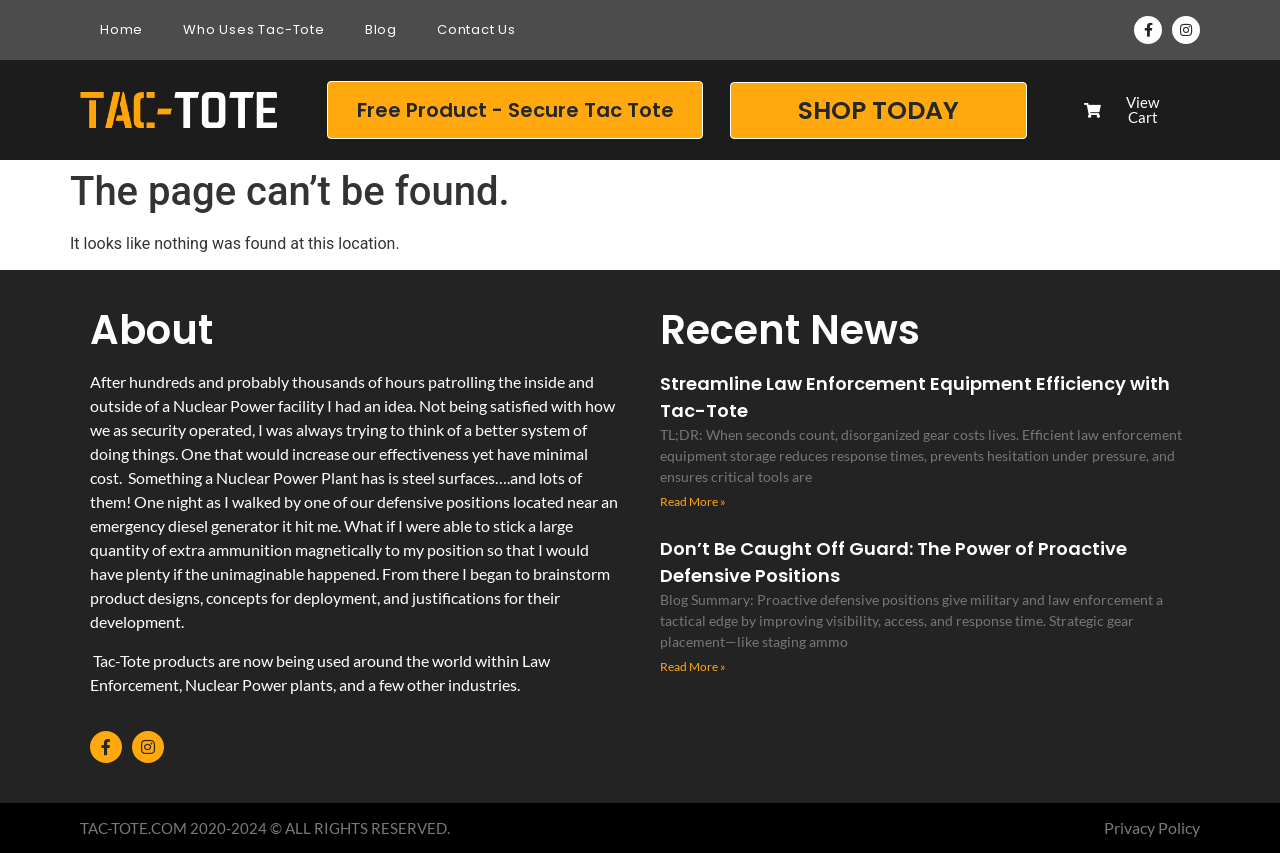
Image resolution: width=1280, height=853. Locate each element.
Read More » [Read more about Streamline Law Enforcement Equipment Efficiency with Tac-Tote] (693, 501)
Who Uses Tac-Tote (254, 29)
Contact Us (476, 29)
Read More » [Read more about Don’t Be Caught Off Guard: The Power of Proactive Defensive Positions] (693, 666)
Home (121, 29)
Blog (381, 29)
